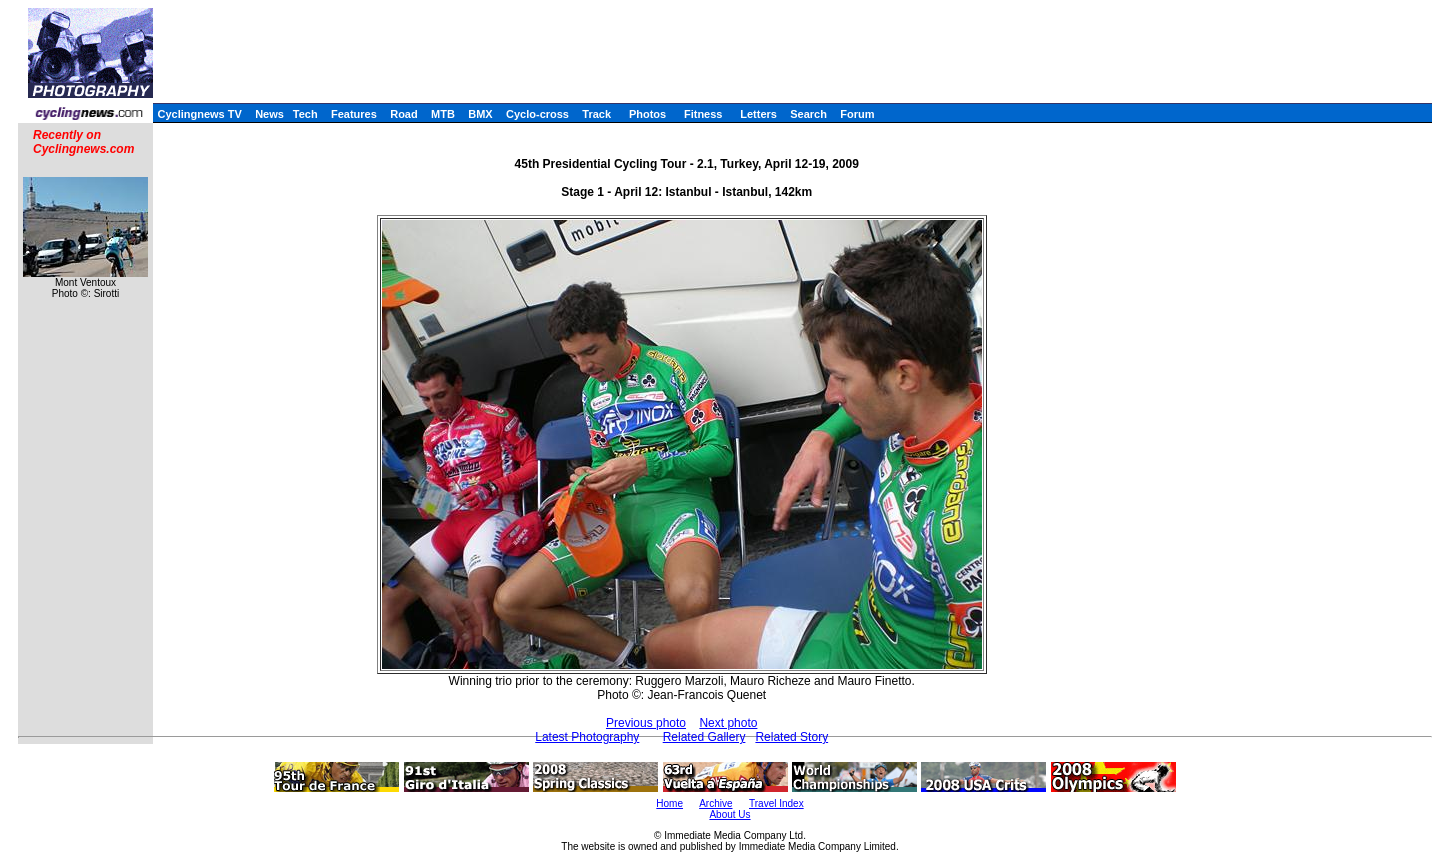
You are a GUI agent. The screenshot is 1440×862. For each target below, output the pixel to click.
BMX (480, 114)
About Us (729, 814)
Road (404, 114)
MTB (443, 114)
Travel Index (776, 803)
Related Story (791, 737)
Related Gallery (704, 737)
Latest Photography (587, 737)
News (269, 114)
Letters (758, 114)
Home (669, 803)
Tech (305, 114)
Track (596, 114)
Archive (715, 803)
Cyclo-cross (537, 114)
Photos (647, 114)
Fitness (703, 114)
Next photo (728, 723)
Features (354, 114)
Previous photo (646, 723)
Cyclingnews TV (199, 114)
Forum (857, 114)
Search (808, 114)
